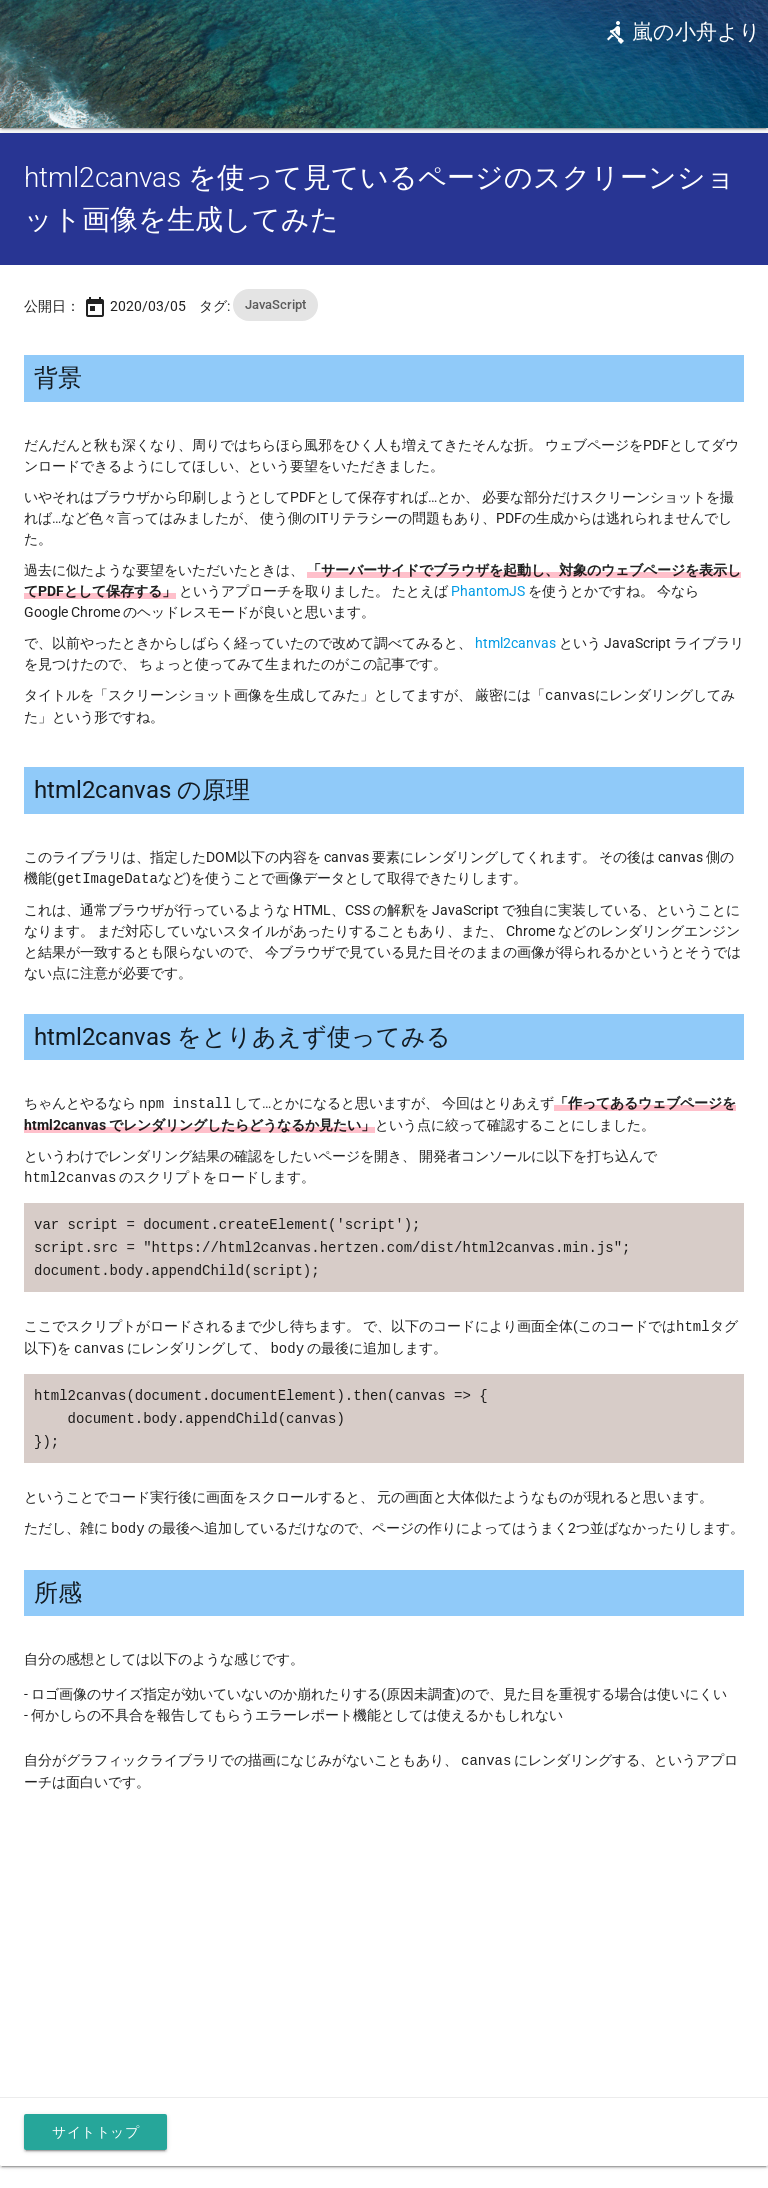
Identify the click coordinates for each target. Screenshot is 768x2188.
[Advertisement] (384, 1921)
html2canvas (515, 643)
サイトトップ (95, 2120)
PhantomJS (488, 591)
